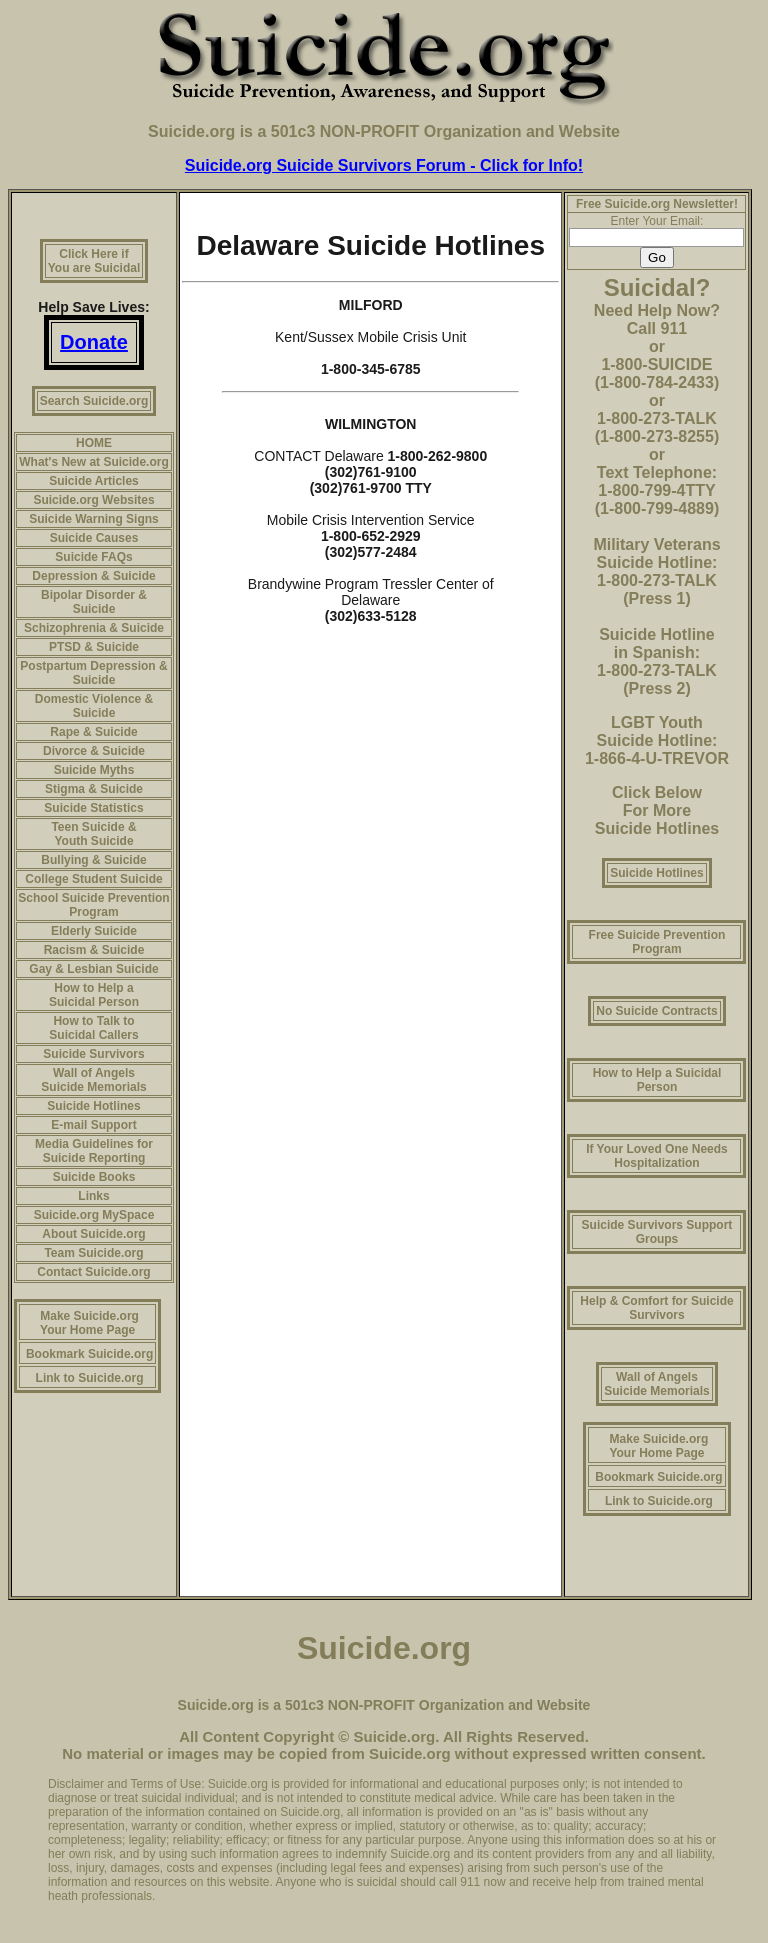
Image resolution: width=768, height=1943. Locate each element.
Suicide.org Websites (93, 500)
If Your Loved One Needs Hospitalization (657, 1156)
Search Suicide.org (94, 401)
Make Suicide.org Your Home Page (89, 1323)
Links (93, 1196)
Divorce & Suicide (94, 751)
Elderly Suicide (94, 931)
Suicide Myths (94, 770)
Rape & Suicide (93, 732)
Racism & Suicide (94, 950)
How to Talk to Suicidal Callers (93, 1028)
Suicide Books (94, 1177)
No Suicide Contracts (656, 1011)
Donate (94, 342)
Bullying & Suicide (93, 860)
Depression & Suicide (93, 576)
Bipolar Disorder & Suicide (94, 602)
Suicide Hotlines (93, 1106)
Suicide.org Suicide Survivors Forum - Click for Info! (384, 165)
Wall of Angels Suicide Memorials (93, 1080)
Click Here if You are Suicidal (94, 261)
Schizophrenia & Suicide (94, 628)
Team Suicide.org (93, 1253)
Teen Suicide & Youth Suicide (93, 834)
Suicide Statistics (93, 808)
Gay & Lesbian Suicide (93, 969)
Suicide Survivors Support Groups (657, 1232)
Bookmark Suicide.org (89, 1354)
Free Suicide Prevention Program (657, 942)
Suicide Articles (94, 481)
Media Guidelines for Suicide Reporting (94, 1151)
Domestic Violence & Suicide (94, 706)
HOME (94, 443)
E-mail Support (93, 1125)
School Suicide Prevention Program (93, 905)
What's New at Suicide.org (94, 462)
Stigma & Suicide (94, 789)
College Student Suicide (93, 879)
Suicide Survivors (93, 1054)
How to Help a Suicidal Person (94, 995)
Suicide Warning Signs (94, 519)
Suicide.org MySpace (94, 1215)
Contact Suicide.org (93, 1272)
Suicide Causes (94, 538)
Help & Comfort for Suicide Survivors (656, 1308)
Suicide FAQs (93, 557)
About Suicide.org (93, 1234)
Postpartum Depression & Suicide (93, 673)
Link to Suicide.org (90, 1378)
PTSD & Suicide (94, 647)
